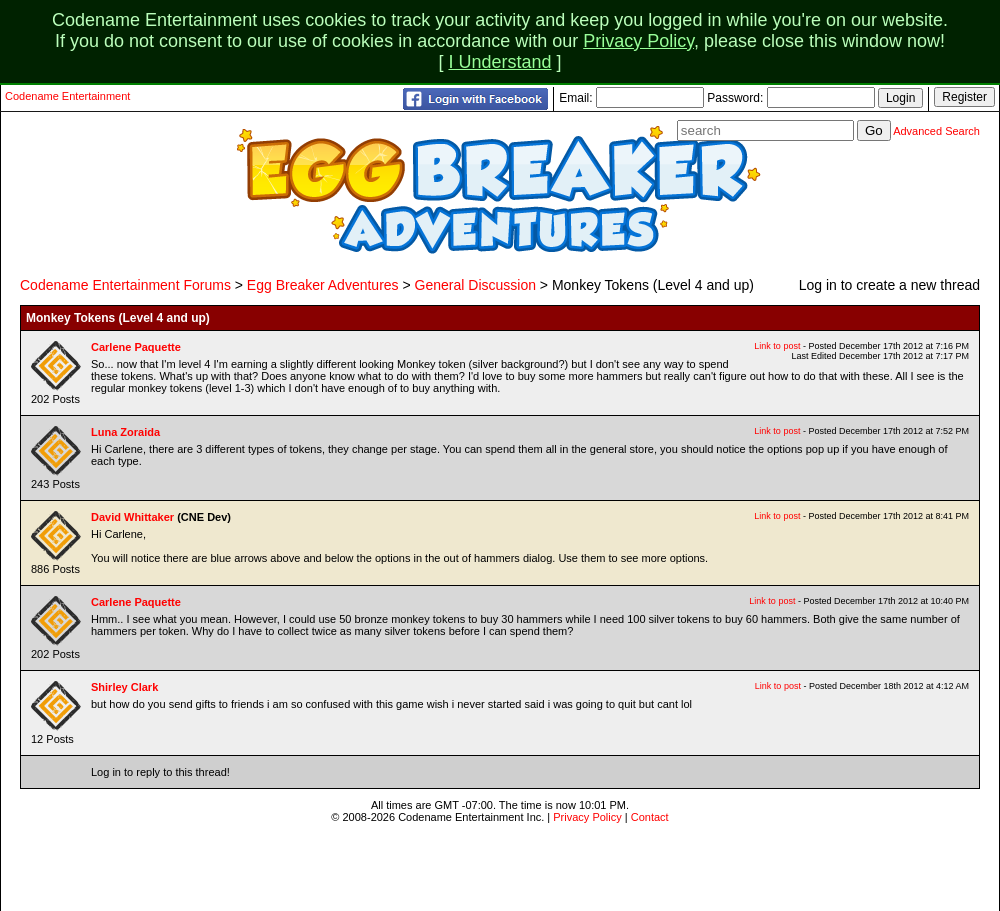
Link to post (777, 346)
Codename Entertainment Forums (125, 285)
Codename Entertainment (67, 96)
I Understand (499, 62)
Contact (650, 817)
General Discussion (475, 285)
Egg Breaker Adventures (323, 285)
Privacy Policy (638, 41)
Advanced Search (936, 131)
